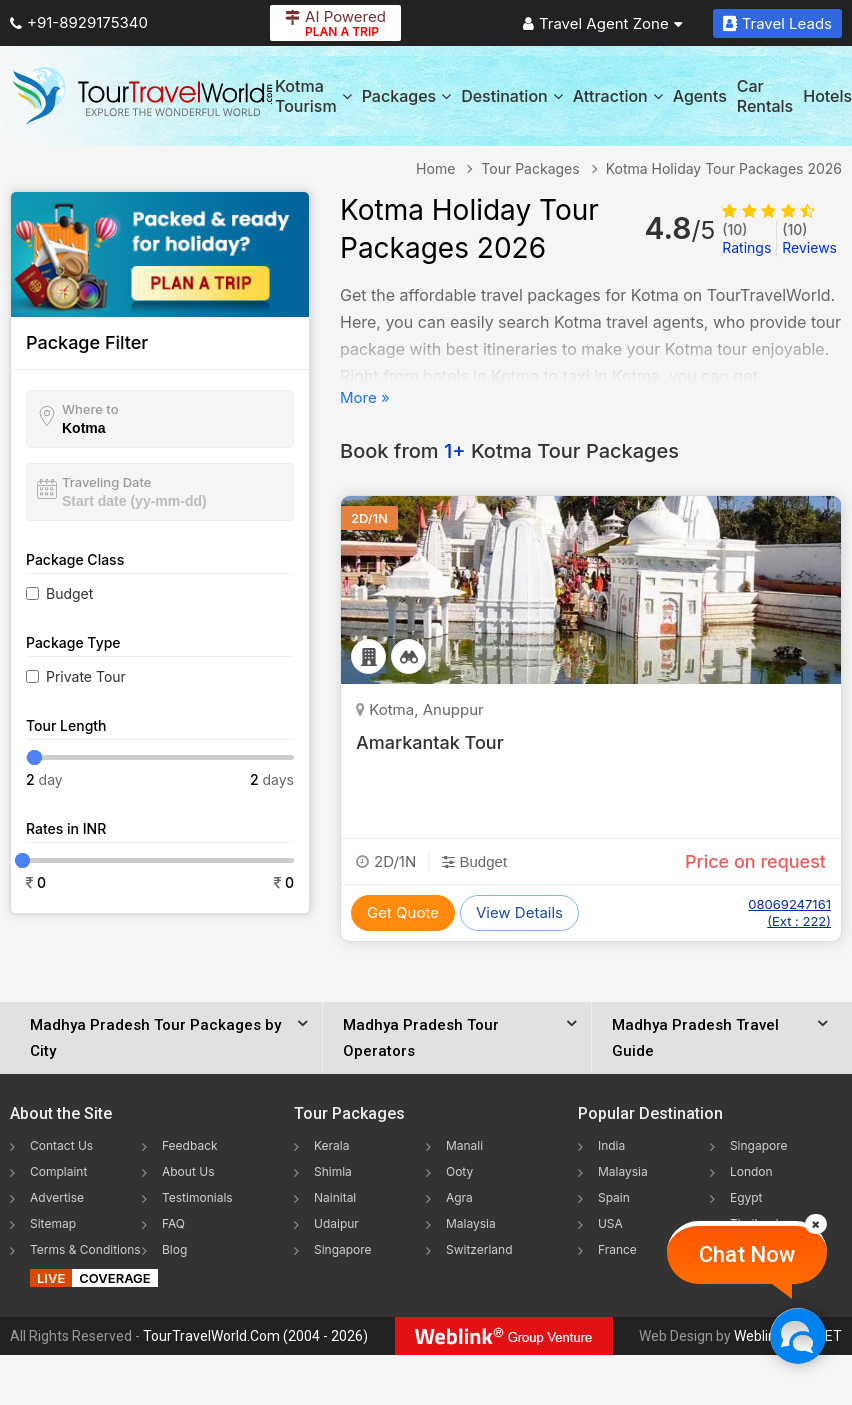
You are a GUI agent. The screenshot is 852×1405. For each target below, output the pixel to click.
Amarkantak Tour (430, 742)
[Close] (816, 1224)
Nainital (335, 1197)
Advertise (57, 1197)
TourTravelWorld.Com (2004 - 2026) (255, 1336)
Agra (459, 1197)
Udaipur (336, 1223)
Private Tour (86, 676)
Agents (700, 96)
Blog (174, 1249)
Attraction (618, 96)
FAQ (173, 1223)
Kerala (331, 1145)
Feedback (190, 1145)
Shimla (333, 1171)
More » (365, 397)
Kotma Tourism (313, 96)
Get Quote (403, 912)
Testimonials (197, 1197)
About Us (188, 1171)
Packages (406, 96)
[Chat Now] (797, 1335)
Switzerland (479, 1249)
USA (610, 1223)
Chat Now (747, 1254)
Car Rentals (765, 96)
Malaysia (471, 1223)
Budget (69, 593)
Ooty (459, 1171)
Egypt (746, 1197)
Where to (90, 409)
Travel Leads (777, 23)
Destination (512, 96)
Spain (614, 1197)
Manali (464, 1145)
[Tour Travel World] (142, 96)
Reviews (809, 238)
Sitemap (53, 1223)
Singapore (343, 1249)
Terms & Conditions (85, 1249)
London (751, 1171)
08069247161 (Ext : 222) (789, 912)
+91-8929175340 (79, 22)
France (617, 1249)
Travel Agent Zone (603, 23)
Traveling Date (106, 482)
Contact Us (61, 1145)
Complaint (58, 1171)
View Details (519, 912)
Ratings (746, 238)
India (611, 1145)
